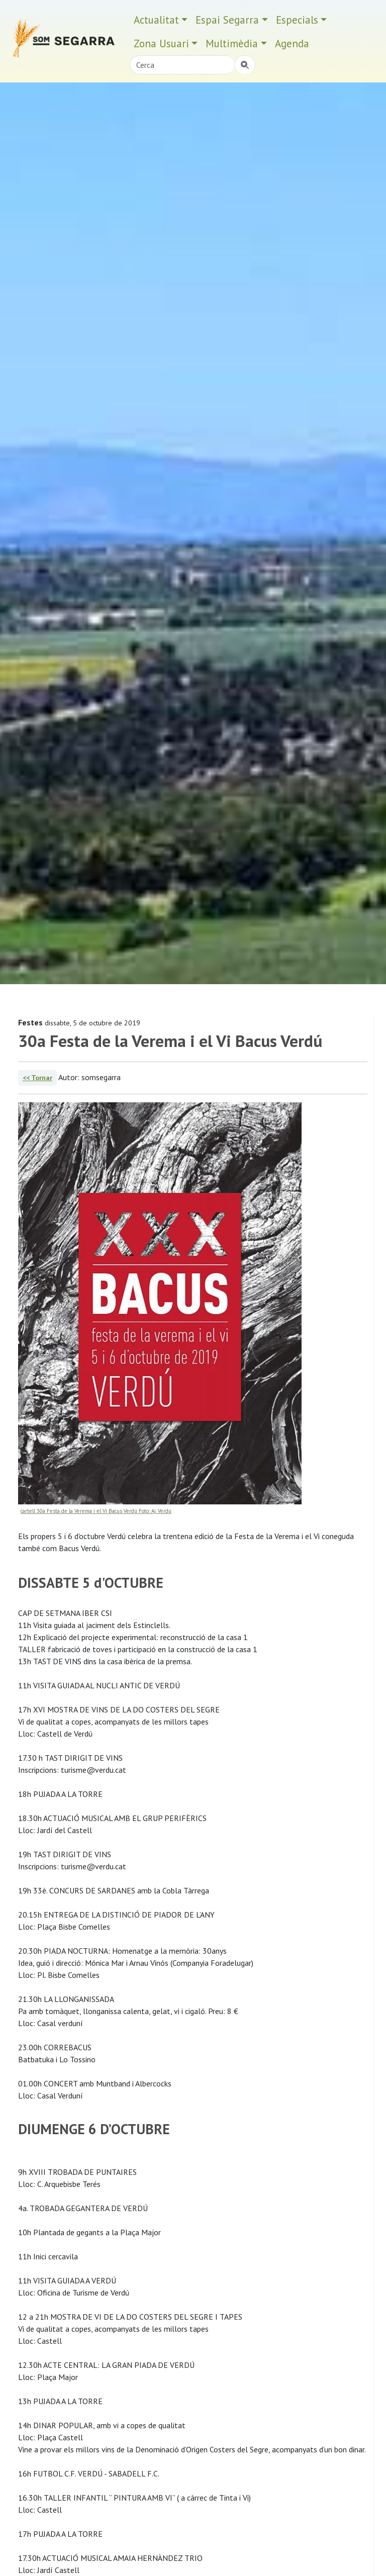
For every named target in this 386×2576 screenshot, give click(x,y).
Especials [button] (297, 20)
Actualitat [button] (156, 20)
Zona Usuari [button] (161, 43)
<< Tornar (37, 1077)
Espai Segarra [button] (227, 20)
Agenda (292, 43)
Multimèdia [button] (232, 43)
